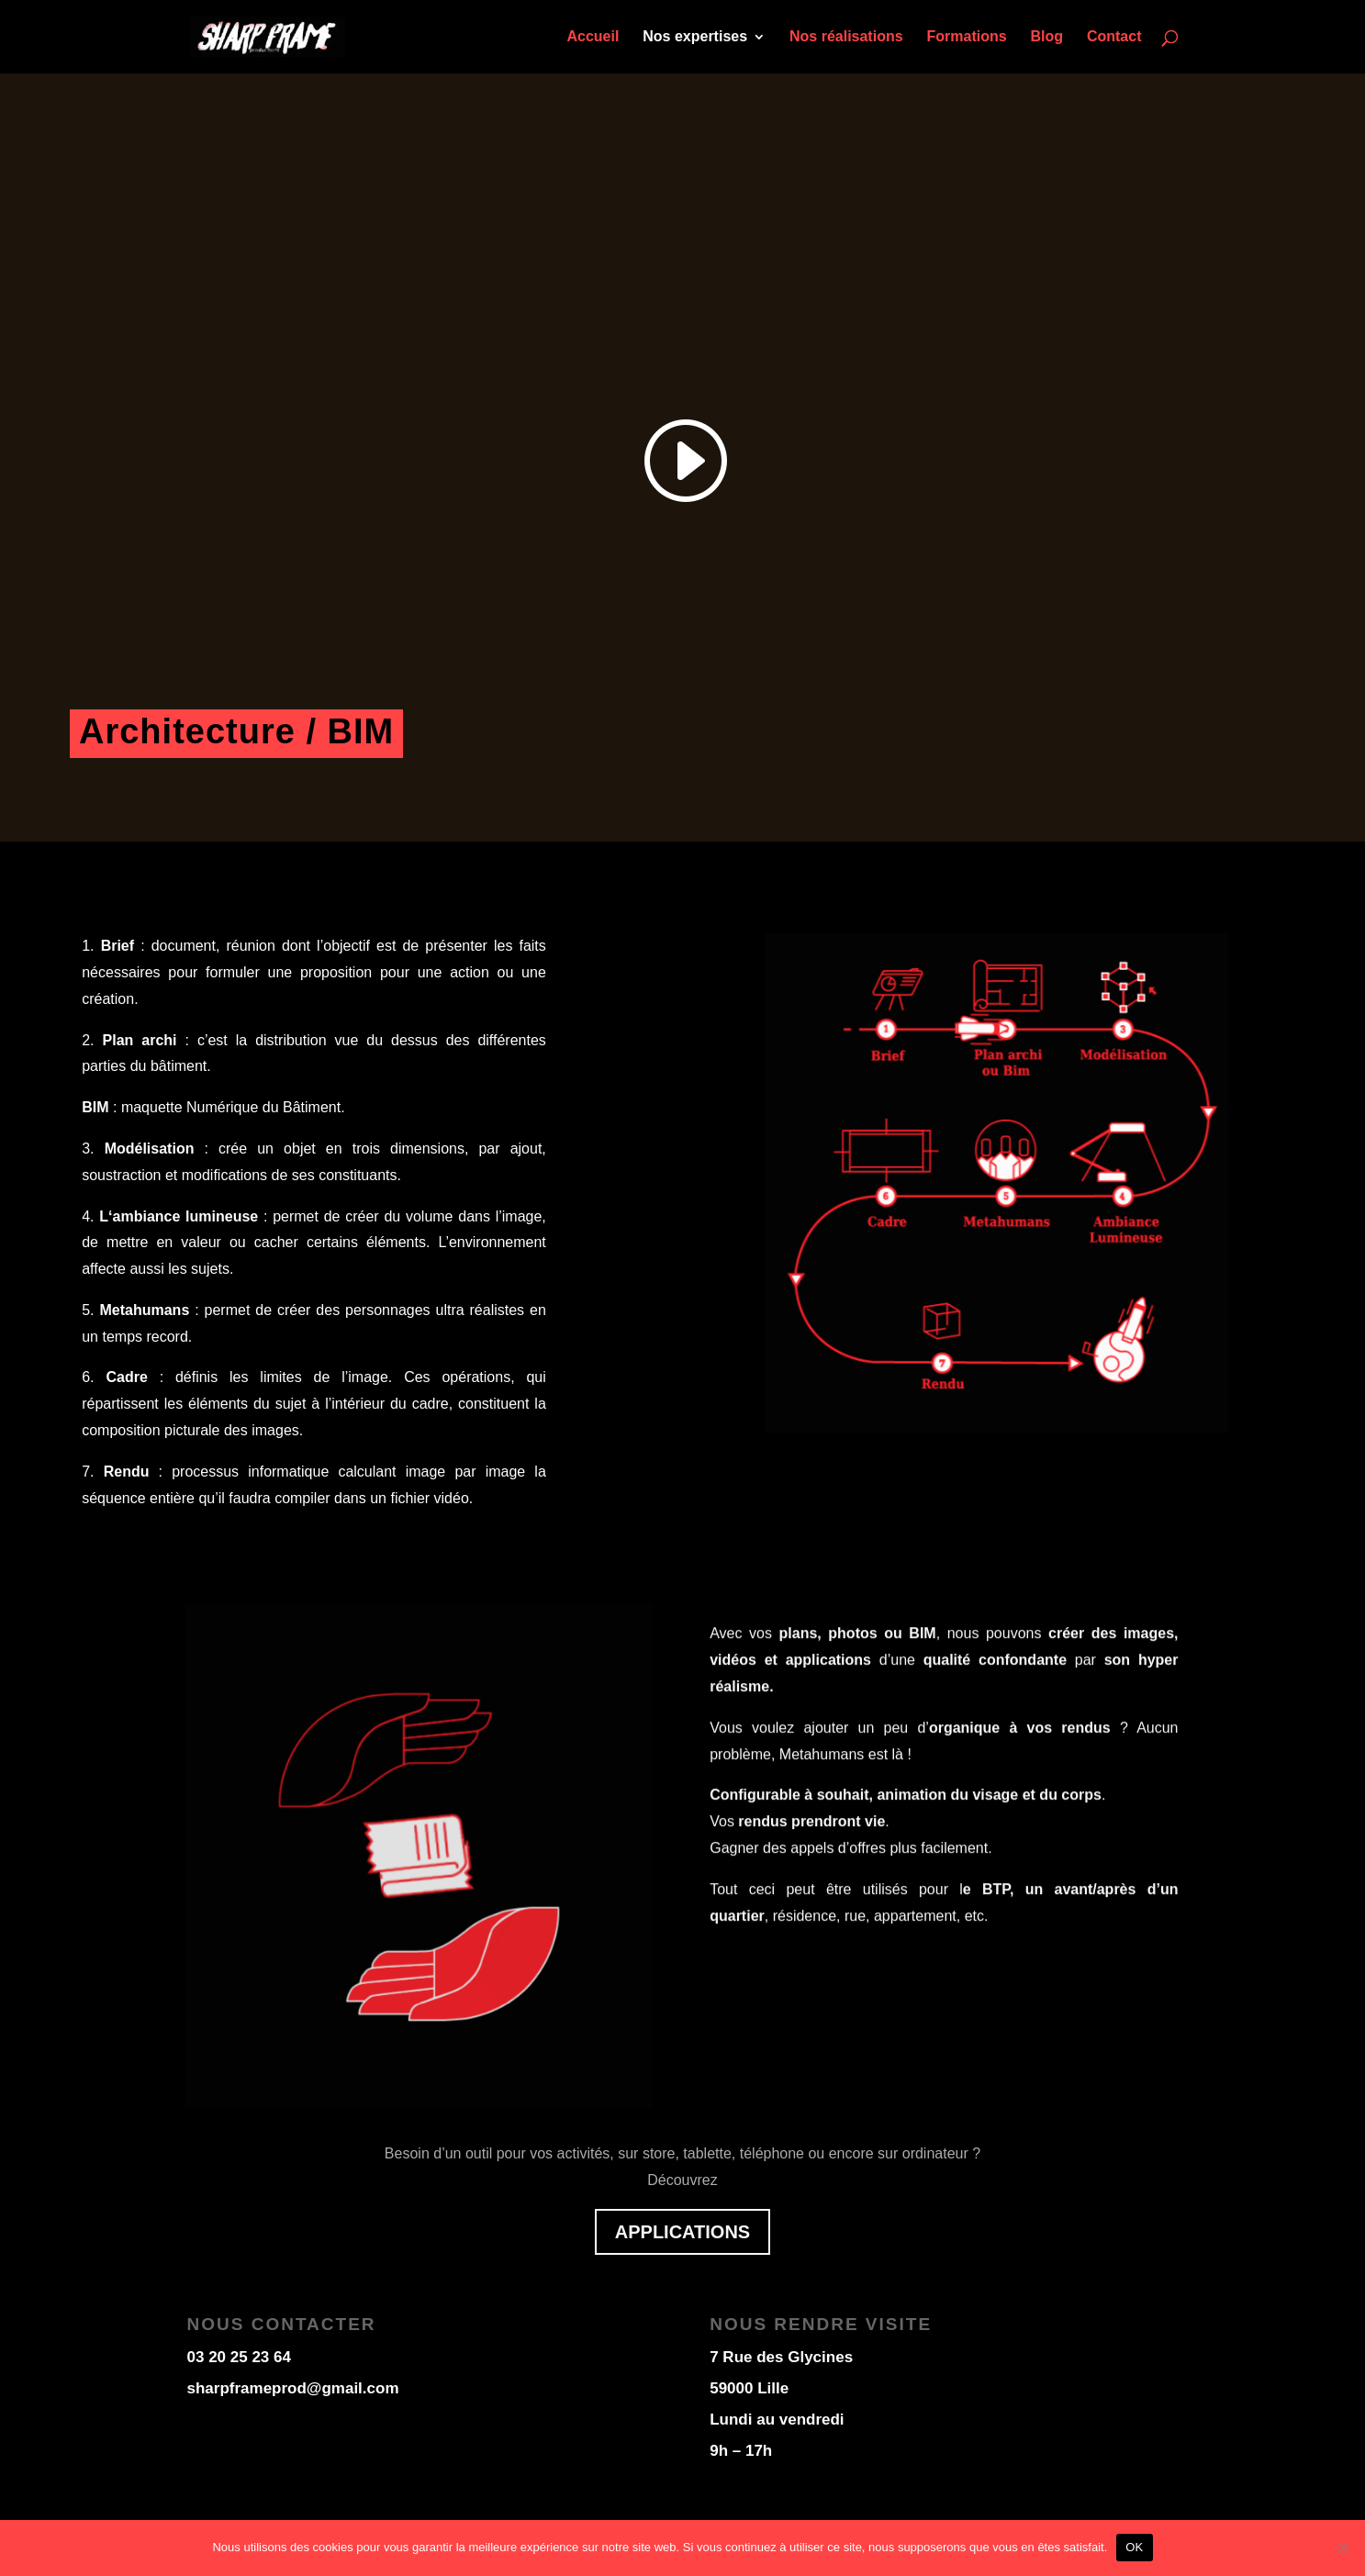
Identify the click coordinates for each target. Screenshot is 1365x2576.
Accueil (592, 37)
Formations (966, 37)
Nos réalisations (846, 37)
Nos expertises (695, 37)
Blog (1047, 37)
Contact (1114, 37)
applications (682, 2232)
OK (1134, 2547)
